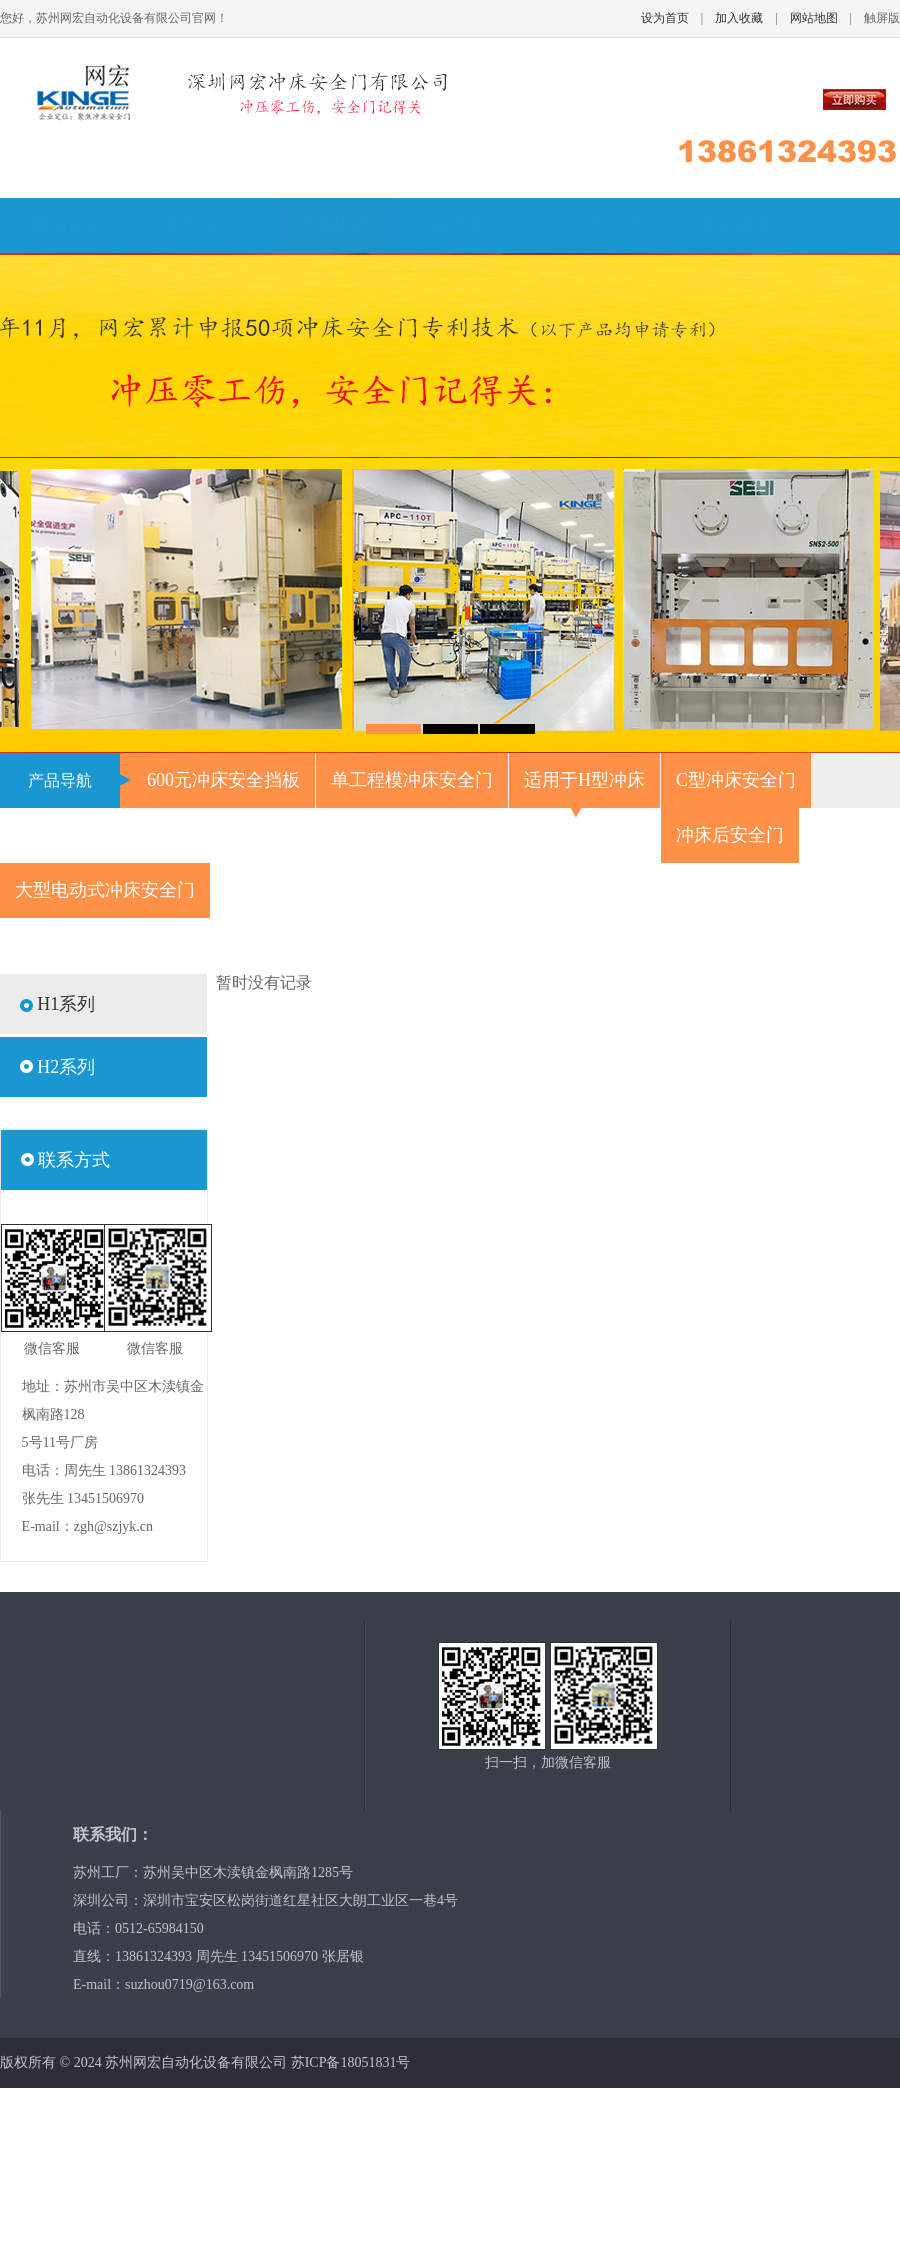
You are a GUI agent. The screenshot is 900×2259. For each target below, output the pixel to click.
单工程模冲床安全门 (412, 780)
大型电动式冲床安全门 (105, 890)
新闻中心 (469, 225)
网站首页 (67, 225)
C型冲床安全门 (736, 780)
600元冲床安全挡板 (223, 780)
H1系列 (66, 1004)
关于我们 (201, 225)
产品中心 (335, 225)
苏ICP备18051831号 (351, 2062)
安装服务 (737, 225)
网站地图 (814, 18)
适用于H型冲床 (584, 780)
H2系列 (66, 1067)
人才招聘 (603, 225)
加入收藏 (739, 18)
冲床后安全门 (730, 835)
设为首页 (665, 18)
